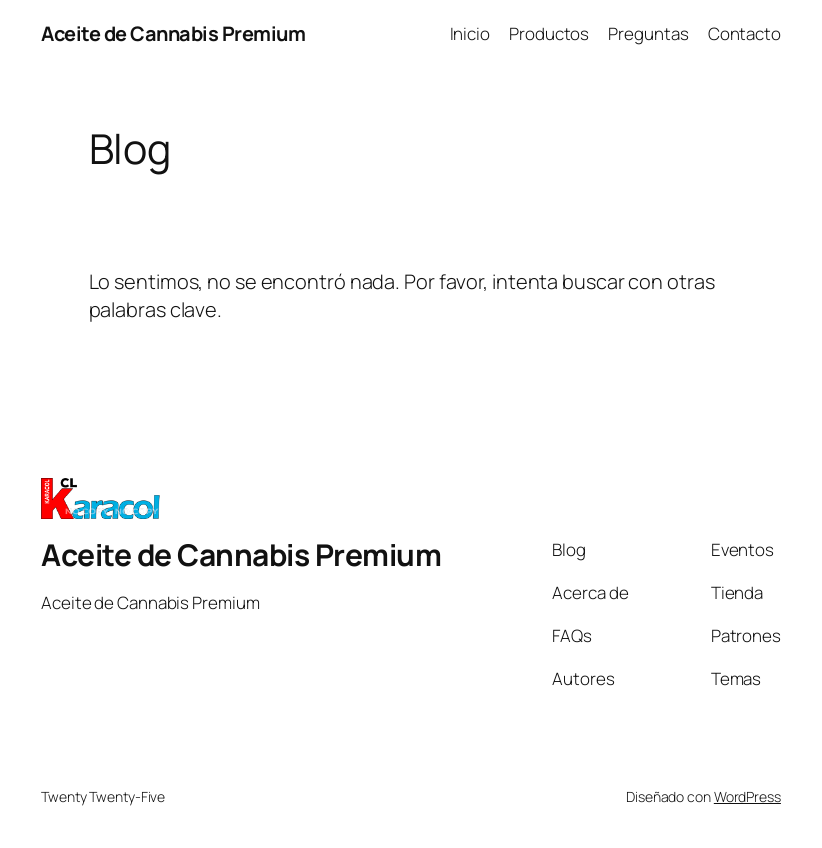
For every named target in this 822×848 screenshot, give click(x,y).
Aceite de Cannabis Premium (173, 33)
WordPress (747, 796)
